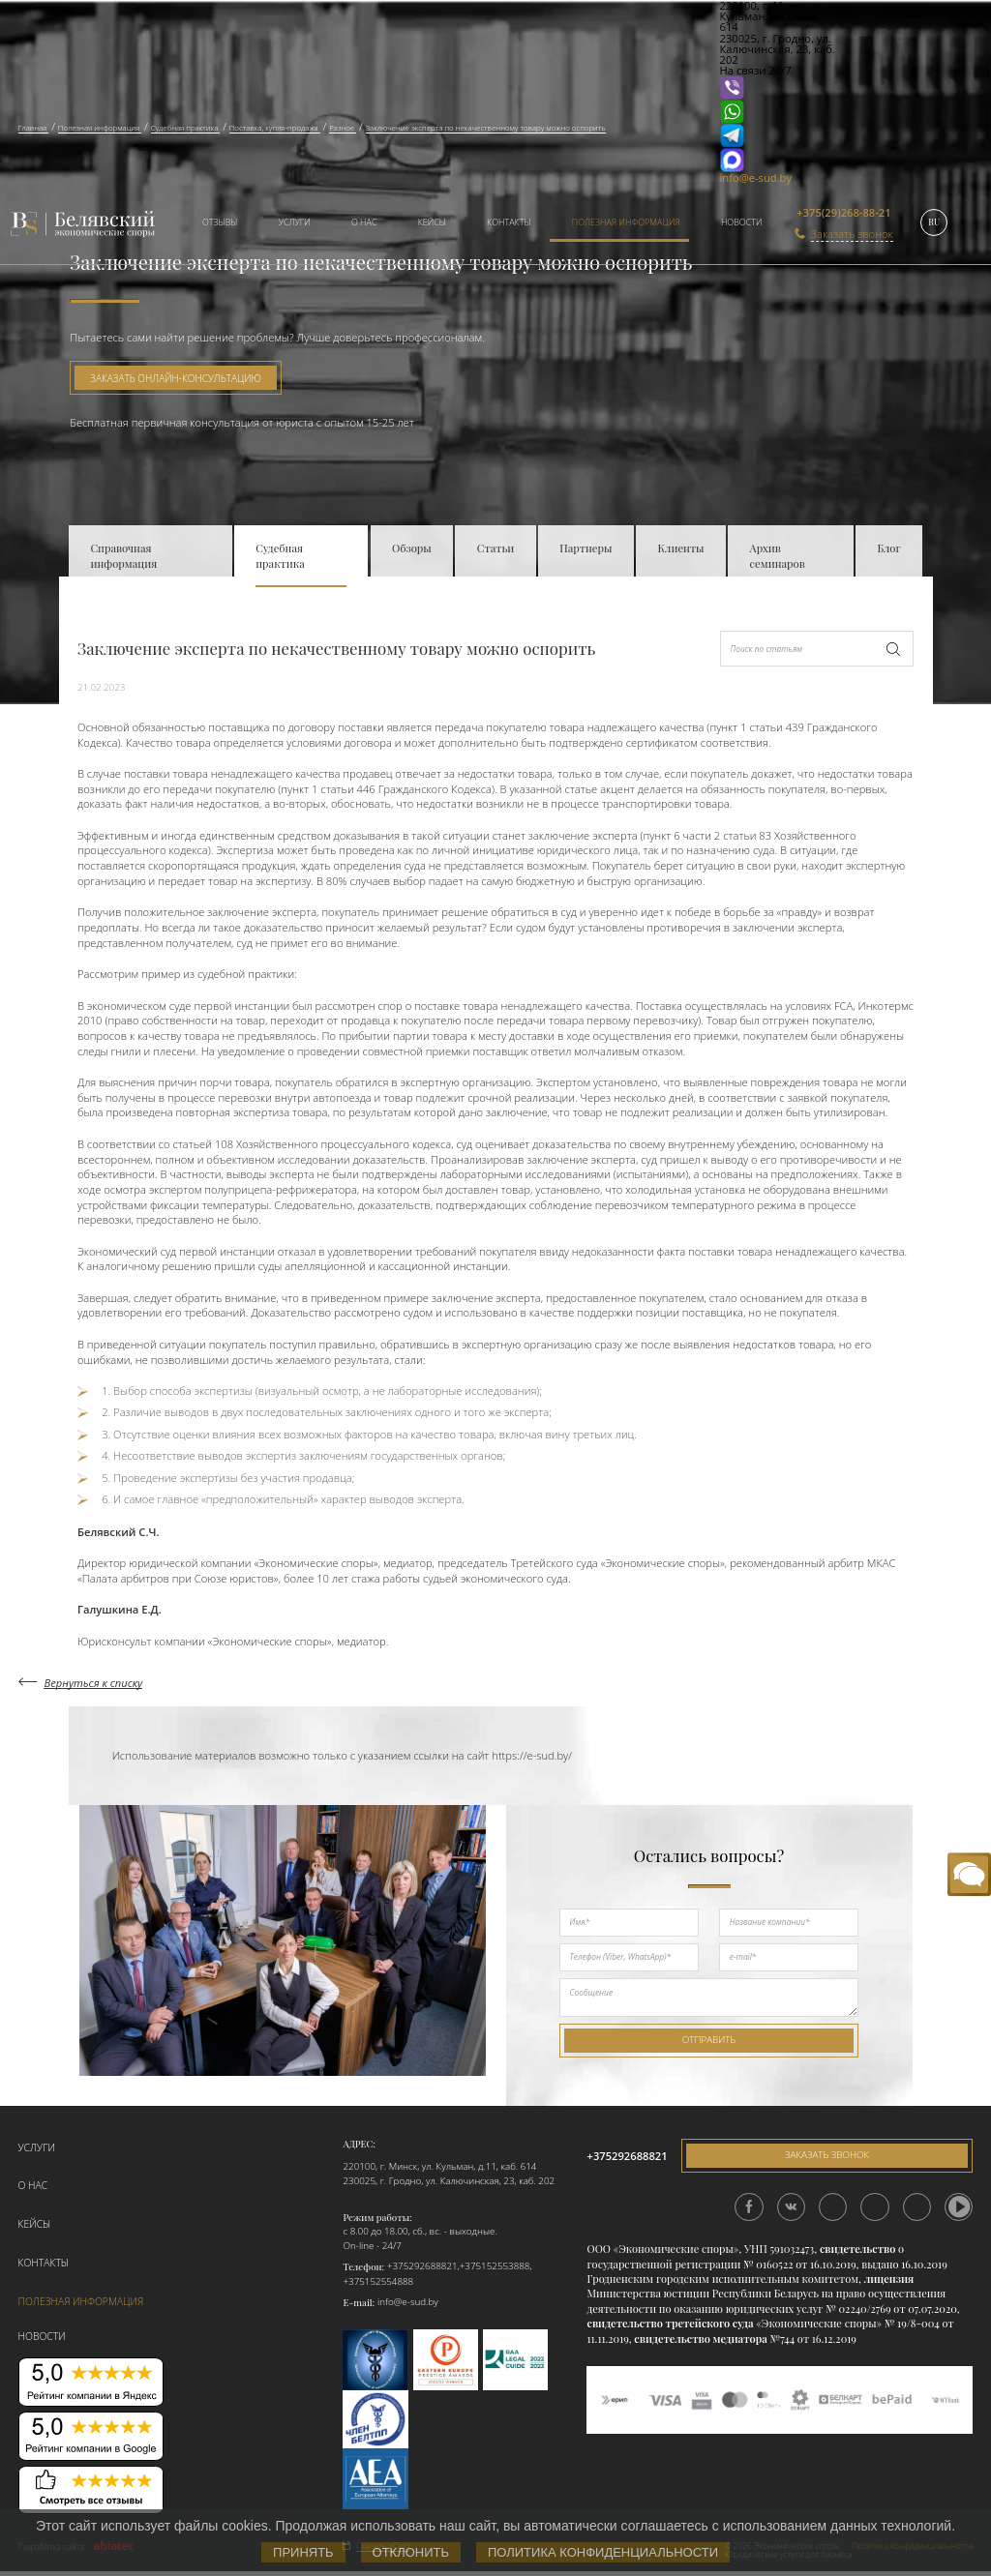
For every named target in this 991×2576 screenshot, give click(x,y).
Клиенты (681, 548)
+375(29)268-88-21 (843, 212)
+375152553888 (495, 2266)
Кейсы (432, 222)
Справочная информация (123, 556)
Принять (303, 2552)
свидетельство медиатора (699, 2338)
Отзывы (220, 222)
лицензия (889, 2278)
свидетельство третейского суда (669, 2323)
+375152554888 (378, 2281)
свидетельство (857, 2248)
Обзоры (412, 548)
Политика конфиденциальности (603, 2552)
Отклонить (411, 2552)
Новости (741, 222)
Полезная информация (626, 222)
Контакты (508, 222)
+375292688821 (422, 2266)
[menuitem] (214, 224)
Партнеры (585, 548)
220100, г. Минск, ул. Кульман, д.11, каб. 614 (439, 2166)
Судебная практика (279, 556)
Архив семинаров (777, 556)
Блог (888, 548)
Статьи (496, 548)
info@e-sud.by (756, 177)
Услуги (295, 222)
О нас (364, 222)
